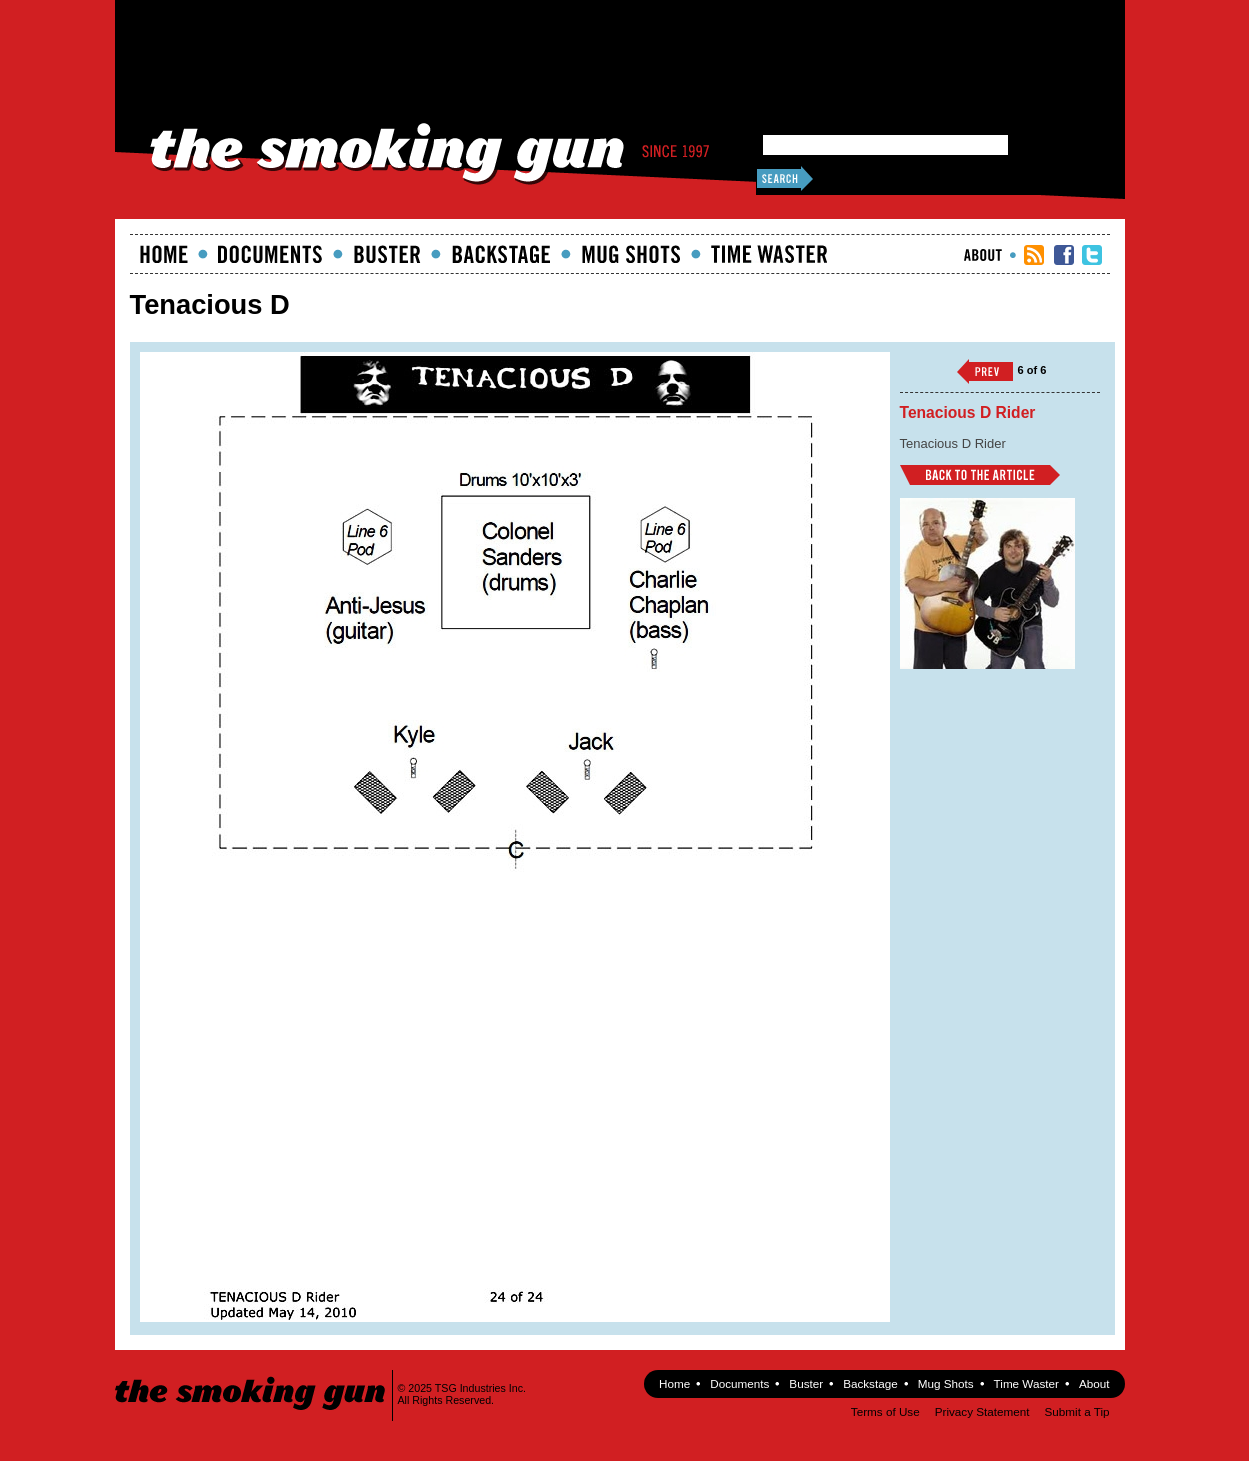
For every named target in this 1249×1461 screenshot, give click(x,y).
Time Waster (769, 254)
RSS (1034, 255)
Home (164, 254)
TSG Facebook (1064, 255)
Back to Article (980, 475)
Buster (387, 254)
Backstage (501, 254)
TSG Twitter (1092, 255)
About (983, 255)
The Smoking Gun (251, 1375)
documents (270, 254)
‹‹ (985, 371)
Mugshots (631, 254)
